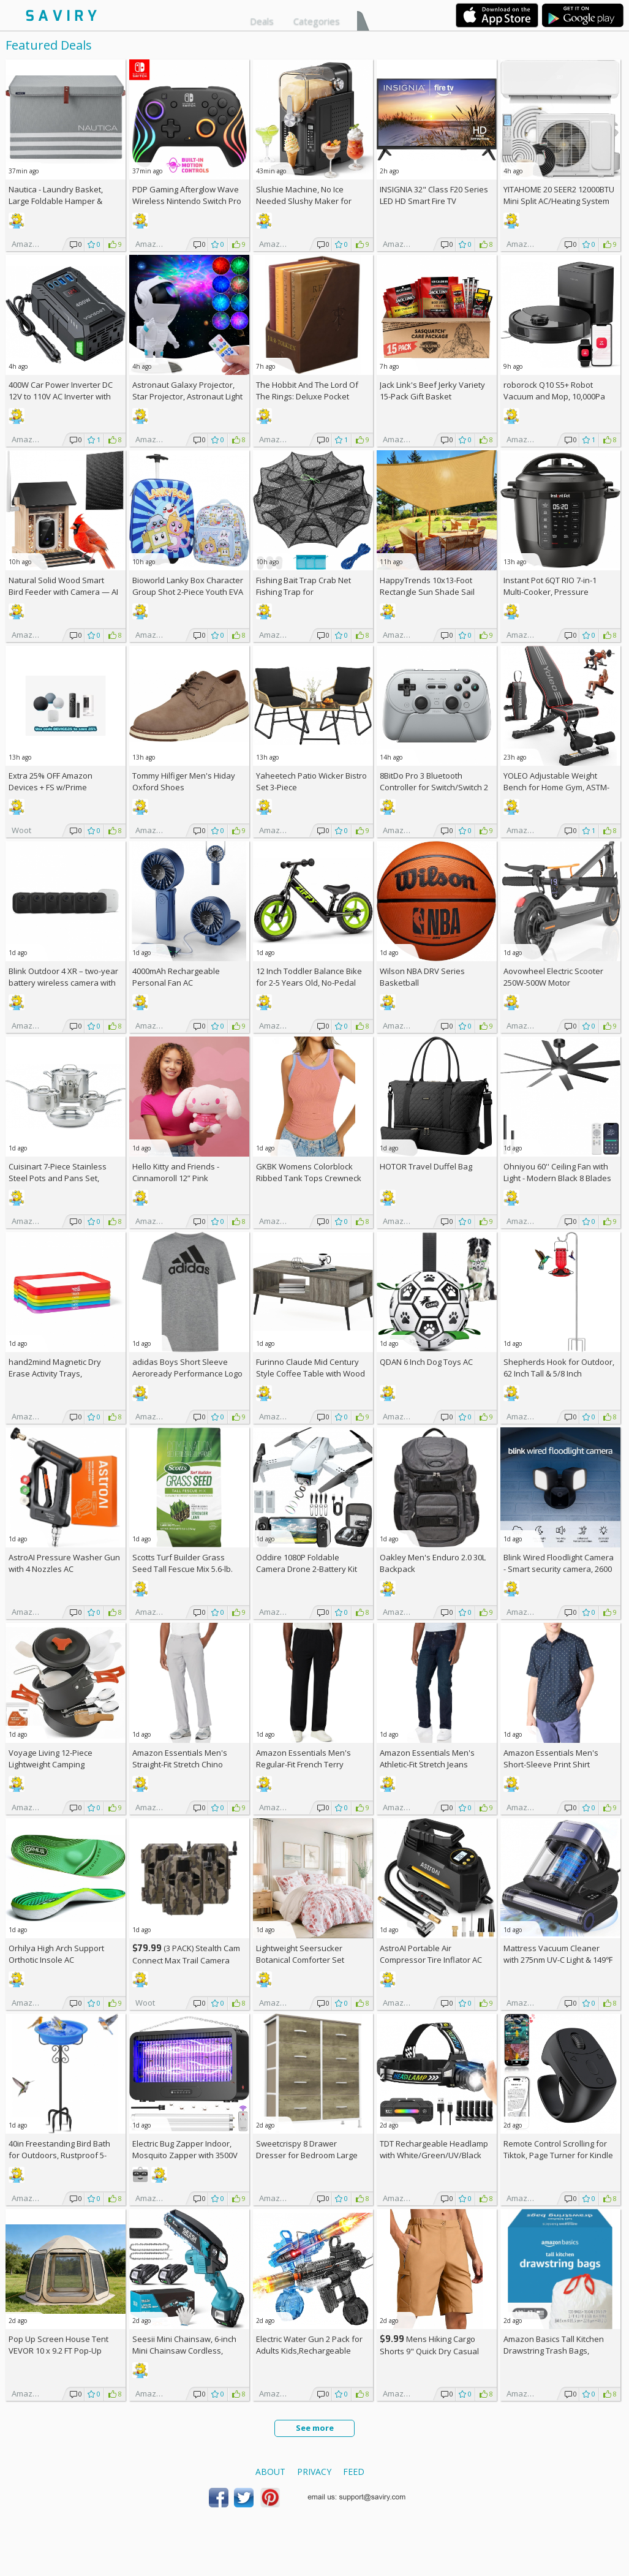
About (270, 2471)
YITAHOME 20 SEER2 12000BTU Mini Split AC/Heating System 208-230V (558, 201)
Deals (262, 21)
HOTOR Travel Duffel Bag (426, 1166)
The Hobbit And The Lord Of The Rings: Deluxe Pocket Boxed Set (307, 396)
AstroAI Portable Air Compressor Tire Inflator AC (431, 1954)
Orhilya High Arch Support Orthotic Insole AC (56, 1954)
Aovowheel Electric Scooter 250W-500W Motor (553, 976)
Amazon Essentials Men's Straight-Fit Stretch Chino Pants (179, 1764)
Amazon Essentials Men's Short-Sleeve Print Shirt (550, 1758)
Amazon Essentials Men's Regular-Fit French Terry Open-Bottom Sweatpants (304, 1764)
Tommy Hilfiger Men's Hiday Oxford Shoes (183, 781)
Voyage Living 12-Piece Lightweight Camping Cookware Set (50, 1764)
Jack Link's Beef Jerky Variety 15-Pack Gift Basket (432, 390)
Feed (353, 2471)
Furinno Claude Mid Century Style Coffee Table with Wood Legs (310, 1373)
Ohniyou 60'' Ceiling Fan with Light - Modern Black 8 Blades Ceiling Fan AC (557, 1178)
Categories (316, 21)
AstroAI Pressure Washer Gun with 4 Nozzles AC (64, 1563)
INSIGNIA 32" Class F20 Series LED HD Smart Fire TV (434, 195)
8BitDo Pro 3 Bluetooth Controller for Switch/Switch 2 (434, 781)
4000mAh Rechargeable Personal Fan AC (176, 976)
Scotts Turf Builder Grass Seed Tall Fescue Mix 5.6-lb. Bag (182, 1569)
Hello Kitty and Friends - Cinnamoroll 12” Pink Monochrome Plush (175, 1178)
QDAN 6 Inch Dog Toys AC (426, 1361)
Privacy (314, 2471)
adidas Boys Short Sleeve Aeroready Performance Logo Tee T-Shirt (187, 1373)
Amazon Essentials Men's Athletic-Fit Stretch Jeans (427, 1758)
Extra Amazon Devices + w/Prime (50, 781)
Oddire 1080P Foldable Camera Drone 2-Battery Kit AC (306, 1569)
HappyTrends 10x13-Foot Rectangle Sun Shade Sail (427, 586)
